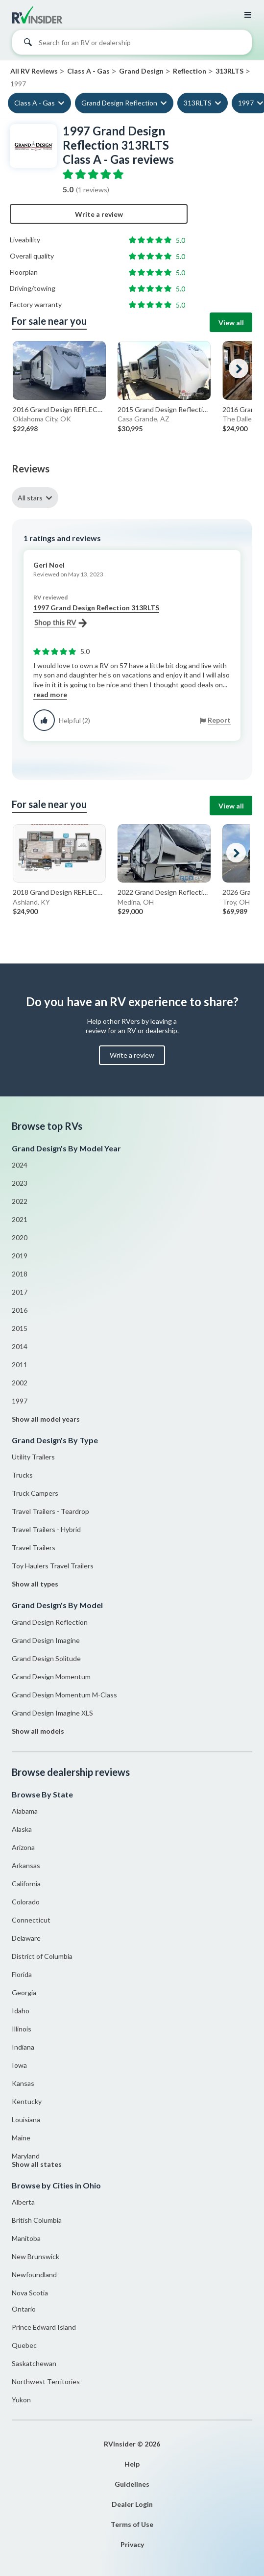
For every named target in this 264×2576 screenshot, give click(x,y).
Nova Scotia (30, 2293)
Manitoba (26, 2238)
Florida (22, 1974)
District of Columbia (42, 1956)
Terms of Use (132, 2524)
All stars (30, 498)
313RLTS (198, 103)
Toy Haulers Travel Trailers (53, 1565)
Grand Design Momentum (51, 1676)
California (26, 1883)
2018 (19, 1274)
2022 (19, 1201)
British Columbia (37, 2220)
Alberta (23, 2202)
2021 (19, 1219)
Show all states (37, 2164)
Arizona (23, 1847)
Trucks (22, 1475)
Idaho (20, 2010)
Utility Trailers (33, 1457)
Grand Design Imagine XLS (52, 1713)
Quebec (24, 2345)
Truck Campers (35, 1493)
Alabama (25, 1811)
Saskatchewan (34, 2363)
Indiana (23, 2047)
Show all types (35, 1584)
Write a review (99, 214)
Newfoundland (34, 2274)
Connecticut (31, 1920)
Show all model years (46, 1419)
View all (231, 322)
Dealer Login (132, 2504)
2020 (19, 1237)
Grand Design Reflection (119, 103)
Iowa (19, 2065)
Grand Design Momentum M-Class (64, 1695)
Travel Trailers (33, 1547)
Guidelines (132, 2484)
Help (132, 2464)
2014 (19, 1346)
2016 (19, 1310)
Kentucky (27, 2101)
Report (219, 720)
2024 (19, 1165)
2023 (19, 1183)
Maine (21, 2138)
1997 (19, 1401)
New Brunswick (35, 2256)
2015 (19, 1328)
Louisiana (26, 2119)
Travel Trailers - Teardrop (50, 1511)
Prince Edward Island (44, 2327)
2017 (19, 1292)
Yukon (21, 2399)
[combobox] (132, 44)
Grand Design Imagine (46, 1640)
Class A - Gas (34, 103)
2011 (19, 1364)
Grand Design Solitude (46, 1658)
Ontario (24, 2309)
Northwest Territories (46, 2381)
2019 (19, 1255)
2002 (19, 1383)
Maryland (26, 2156)
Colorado (26, 1902)
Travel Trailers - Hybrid (46, 1529)
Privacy (132, 2544)
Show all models (38, 1731)
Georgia (24, 1992)
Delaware (26, 1938)
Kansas (23, 2083)
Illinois (21, 2029)
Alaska (22, 1829)
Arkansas (26, 1865)
